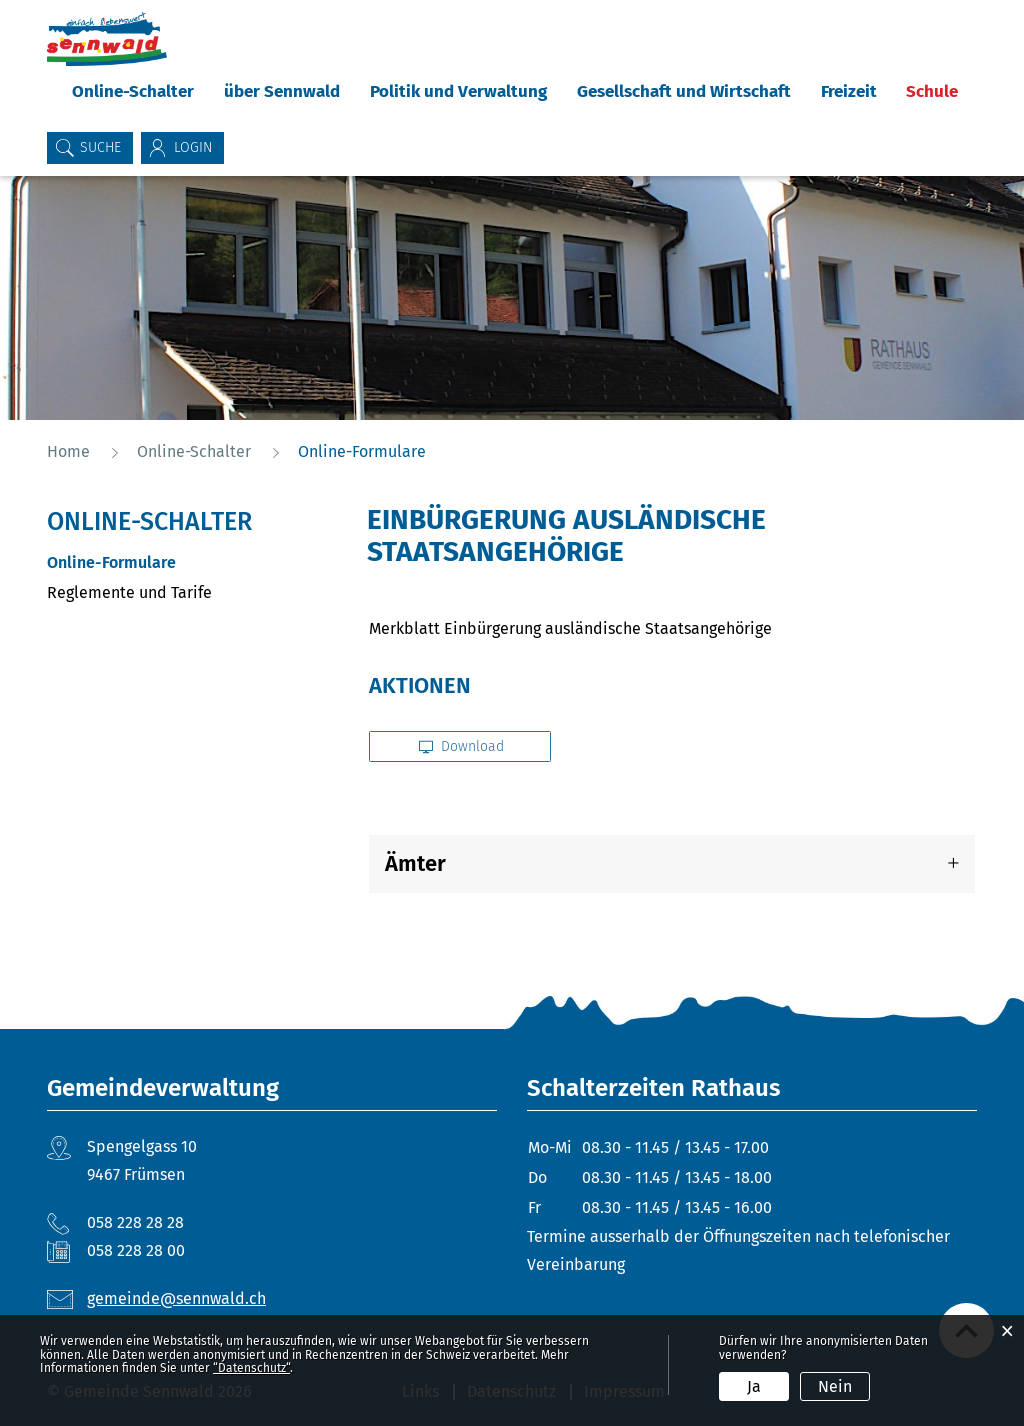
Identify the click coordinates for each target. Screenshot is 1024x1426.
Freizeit (849, 91)
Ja (754, 1386)
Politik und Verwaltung (458, 91)
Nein (835, 1386)
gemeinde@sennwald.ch (176, 1298)
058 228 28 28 (135, 1222)
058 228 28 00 (136, 1250)
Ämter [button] (415, 863)
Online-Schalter (133, 91)
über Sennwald (282, 91)
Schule (932, 91)
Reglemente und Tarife (129, 592)
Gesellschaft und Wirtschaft (684, 91)
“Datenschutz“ (251, 1368)
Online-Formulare (159, 562)
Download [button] (461, 746)
